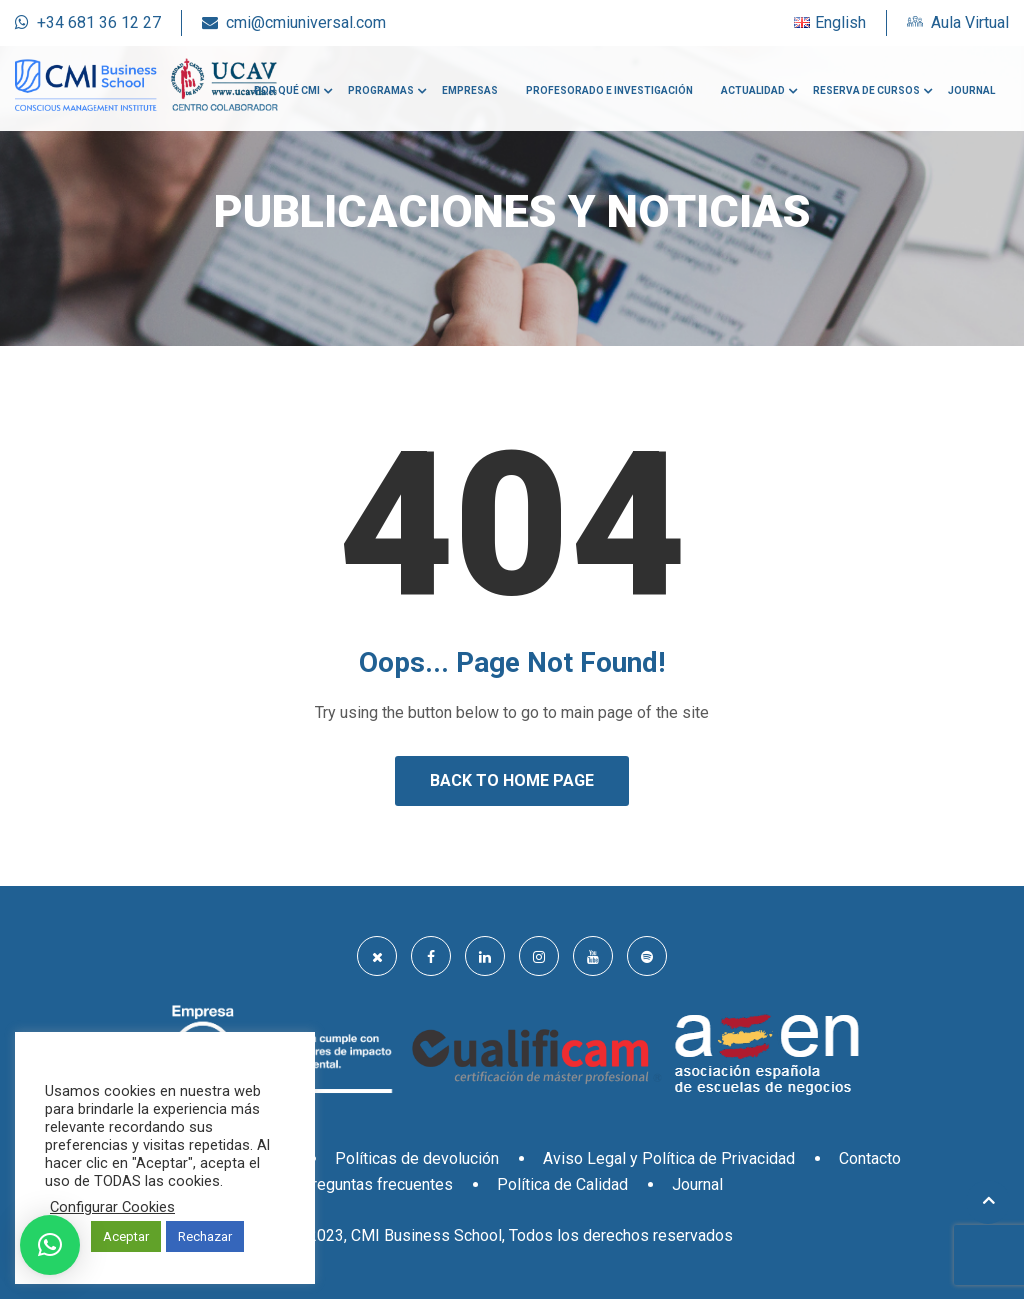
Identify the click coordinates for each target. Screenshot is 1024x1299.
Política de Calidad (562, 1184)
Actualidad (753, 90)
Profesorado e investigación (609, 90)
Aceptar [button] (126, 1236)
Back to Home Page (512, 780)
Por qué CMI (287, 90)
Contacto (870, 1158)
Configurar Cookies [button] (112, 1207)
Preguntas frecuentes (377, 1184)
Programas (381, 90)
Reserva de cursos (866, 90)
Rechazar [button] (205, 1236)
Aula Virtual (970, 22)
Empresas (470, 90)
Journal (971, 90)
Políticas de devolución (417, 1158)
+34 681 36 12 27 (99, 22)
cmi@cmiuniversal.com (306, 22)
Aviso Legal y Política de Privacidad (669, 1158)
